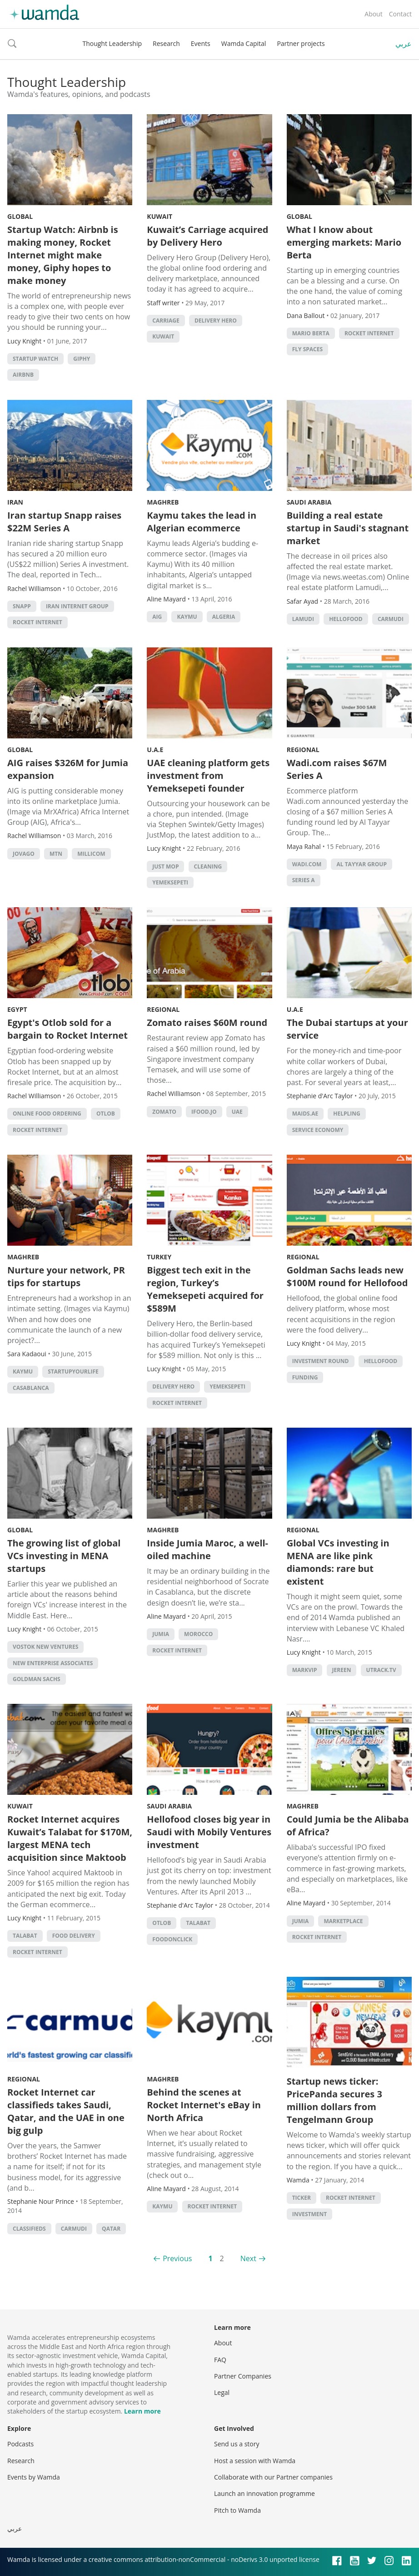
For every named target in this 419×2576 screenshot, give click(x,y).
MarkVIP (304, 1670)
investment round (320, 1361)
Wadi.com (307, 864)
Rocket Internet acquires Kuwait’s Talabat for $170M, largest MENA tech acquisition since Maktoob (69, 1838)
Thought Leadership (112, 43)
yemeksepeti (170, 882)
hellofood (346, 619)
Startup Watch (35, 359)
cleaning (208, 866)
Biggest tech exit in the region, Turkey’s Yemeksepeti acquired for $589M (205, 1289)
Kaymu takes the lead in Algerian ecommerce (201, 521)
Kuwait (159, 216)
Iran (15, 502)
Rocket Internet (369, 333)
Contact (400, 14)
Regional (303, 749)
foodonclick (172, 1939)
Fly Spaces (307, 349)
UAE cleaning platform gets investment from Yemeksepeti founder (208, 775)
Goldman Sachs (36, 1679)
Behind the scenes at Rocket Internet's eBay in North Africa (204, 2105)
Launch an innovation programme (264, 2493)
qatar (111, 2229)
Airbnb (23, 375)
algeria (223, 617)
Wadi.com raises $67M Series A (337, 769)
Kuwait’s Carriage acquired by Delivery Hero (207, 235)
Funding (305, 1377)
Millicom (91, 854)
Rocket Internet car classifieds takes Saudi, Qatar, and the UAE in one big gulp (66, 2111)
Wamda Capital (243, 43)
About (373, 14)
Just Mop (165, 866)
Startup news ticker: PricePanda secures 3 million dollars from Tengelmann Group (334, 2100)
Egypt (17, 1009)
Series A (303, 880)
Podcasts (20, 2444)
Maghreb (163, 502)
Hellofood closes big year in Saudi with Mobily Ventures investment (209, 1832)
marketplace (343, 1921)
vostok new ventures (45, 1647)
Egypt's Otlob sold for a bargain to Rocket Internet (67, 1028)
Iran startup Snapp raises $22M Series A (64, 521)
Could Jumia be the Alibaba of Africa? (348, 1825)
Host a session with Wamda (254, 2460)
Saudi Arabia (309, 502)
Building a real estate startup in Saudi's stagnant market (348, 528)
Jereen (341, 1670)
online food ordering (47, 1113)
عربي (403, 43)
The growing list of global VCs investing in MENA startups (63, 1556)
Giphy (81, 359)
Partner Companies (242, 2376)
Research (166, 43)
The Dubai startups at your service (347, 1028)
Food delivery (73, 1936)
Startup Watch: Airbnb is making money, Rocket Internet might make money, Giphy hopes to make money (62, 255)
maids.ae (305, 1113)
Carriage (165, 320)
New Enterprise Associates (53, 1663)
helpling (346, 1113)
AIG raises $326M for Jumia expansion (67, 769)
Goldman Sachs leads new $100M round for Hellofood (347, 1276)
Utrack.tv (381, 1670)
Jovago (24, 854)
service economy (318, 1130)
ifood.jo (204, 1112)
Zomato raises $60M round (207, 1022)
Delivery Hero (216, 320)
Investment (309, 2214)
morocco (198, 1634)
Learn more (142, 2411)
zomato (164, 1112)
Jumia (160, 1634)
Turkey (159, 1257)
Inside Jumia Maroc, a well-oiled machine (207, 1549)
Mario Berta (310, 333)
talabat (25, 1936)
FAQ (220, 2359)
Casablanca (31, 1388)
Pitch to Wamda (237, 2510)
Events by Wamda (33, 2477)
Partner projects (300, 43)
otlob (105, 1113)
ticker (301, 2198)
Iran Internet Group (77, 606)
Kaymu (187, 617)
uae (237, 1112)
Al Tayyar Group (361, 864)
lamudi (303, 619)
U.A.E (155, 749)
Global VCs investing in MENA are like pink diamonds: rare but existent (338, 1562)
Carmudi (391, 619)
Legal (221, 2392)
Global (20, 216)
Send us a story (236, 2444)
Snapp (22, 606)
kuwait (163, 336)
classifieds (29, 2229)
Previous (177, 2258)
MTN (56, 854)
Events (200, 43)
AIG (157, 617)
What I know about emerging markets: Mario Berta (344, 242)
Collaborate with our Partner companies (273, 2477)
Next (248, 2258)
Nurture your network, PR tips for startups (66, 1276)
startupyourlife (73, 1371)
